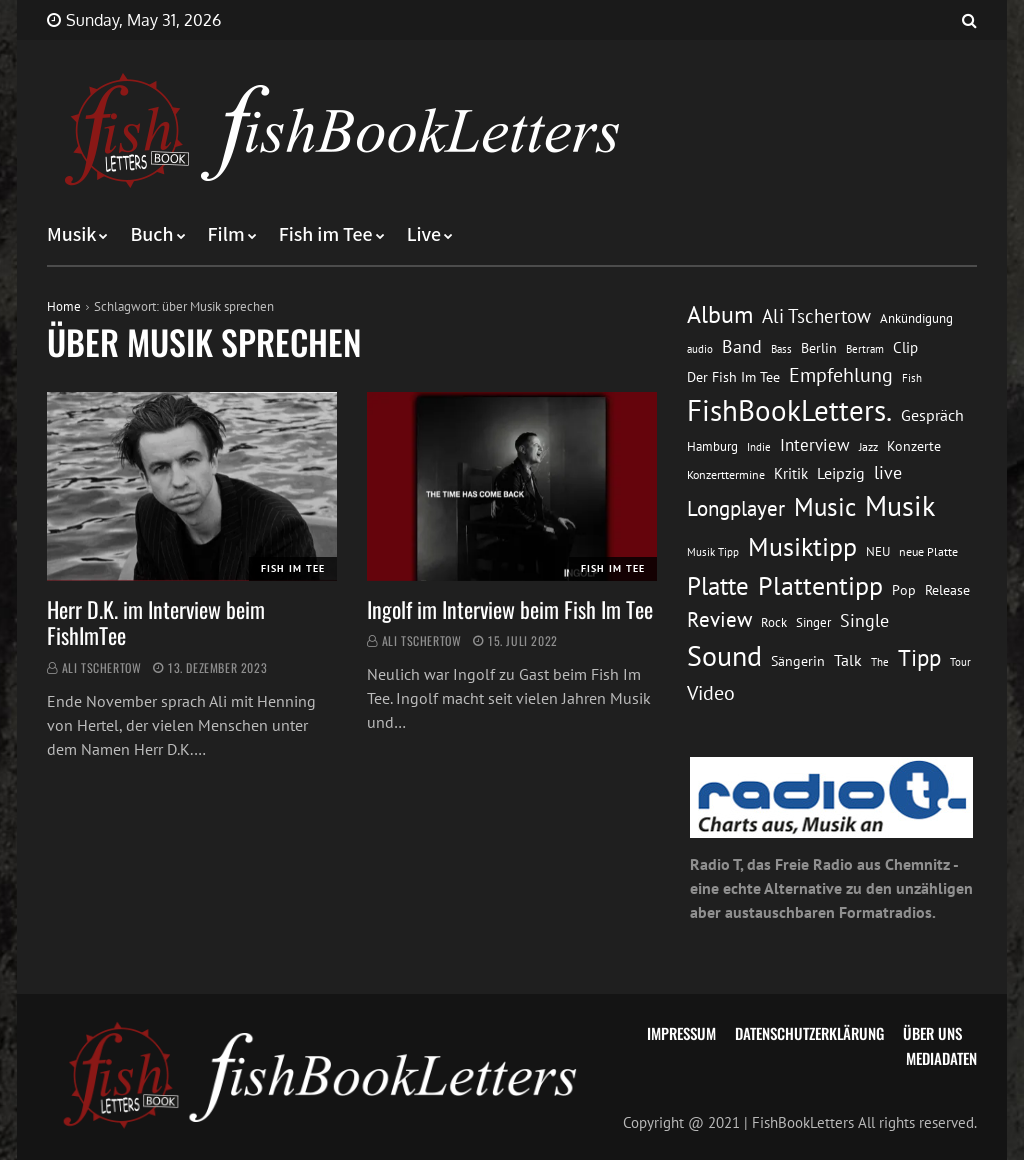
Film (226, 235)
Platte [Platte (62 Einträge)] (718, 586)
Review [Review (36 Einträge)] (719, 619)
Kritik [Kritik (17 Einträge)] (791, 473)
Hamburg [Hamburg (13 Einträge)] (712, 446)
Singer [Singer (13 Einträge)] (813, 622)
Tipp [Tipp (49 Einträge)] (919, 657)
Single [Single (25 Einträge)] (864, 620)
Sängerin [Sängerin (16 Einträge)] (798, 661)
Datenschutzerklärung (809, 1033)
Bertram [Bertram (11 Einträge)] (865, 348)
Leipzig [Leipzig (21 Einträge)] (841, 473)
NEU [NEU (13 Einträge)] (878, 551)
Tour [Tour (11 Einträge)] (960, 661)
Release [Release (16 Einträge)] (947, 590)
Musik (71, 235)
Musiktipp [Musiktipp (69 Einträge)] (802, 546)
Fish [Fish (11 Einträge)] (912, 377)
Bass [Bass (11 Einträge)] (781, 348)
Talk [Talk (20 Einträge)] (848, 660)
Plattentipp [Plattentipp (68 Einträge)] (820, 585)
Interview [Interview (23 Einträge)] (815, 445)
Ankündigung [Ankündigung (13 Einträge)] (916, 318)
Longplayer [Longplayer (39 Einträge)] (736, 508)
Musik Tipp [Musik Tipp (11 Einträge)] (713, 551)
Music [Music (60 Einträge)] (825, 507)
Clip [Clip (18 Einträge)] (905, 347)
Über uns (932, 1033)
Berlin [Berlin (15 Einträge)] (819, 348)
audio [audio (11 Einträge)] (700, 348)
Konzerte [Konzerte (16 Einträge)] (914, 446)
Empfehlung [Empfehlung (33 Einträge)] (841, 374)
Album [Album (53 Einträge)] (720, 314)
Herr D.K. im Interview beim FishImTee (156, 622)
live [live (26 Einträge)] (888, 472)
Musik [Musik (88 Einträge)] (900, 506)
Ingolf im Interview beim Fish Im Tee (510, 609)
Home (64, 306)
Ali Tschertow (102, 667)
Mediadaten (941, 1058)
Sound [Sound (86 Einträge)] (724, 656)
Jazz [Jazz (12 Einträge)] (868, 446)
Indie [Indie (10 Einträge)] (759, 447)
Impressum (681, 1033)
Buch (151, 235)
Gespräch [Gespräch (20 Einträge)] (932, 415)
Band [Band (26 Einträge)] (742, 346)
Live (424, 235)
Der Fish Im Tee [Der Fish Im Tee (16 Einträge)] (733, 377)
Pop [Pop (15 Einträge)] (904, 590)
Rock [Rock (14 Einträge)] (774, 622)
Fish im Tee (326, 235)
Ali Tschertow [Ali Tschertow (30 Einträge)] (816, 316)
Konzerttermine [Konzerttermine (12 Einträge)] (726, 474)
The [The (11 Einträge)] (880, 661)
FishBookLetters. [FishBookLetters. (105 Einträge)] (789, 410)
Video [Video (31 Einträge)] (711, 692)
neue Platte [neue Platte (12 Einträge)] (928, 551)
